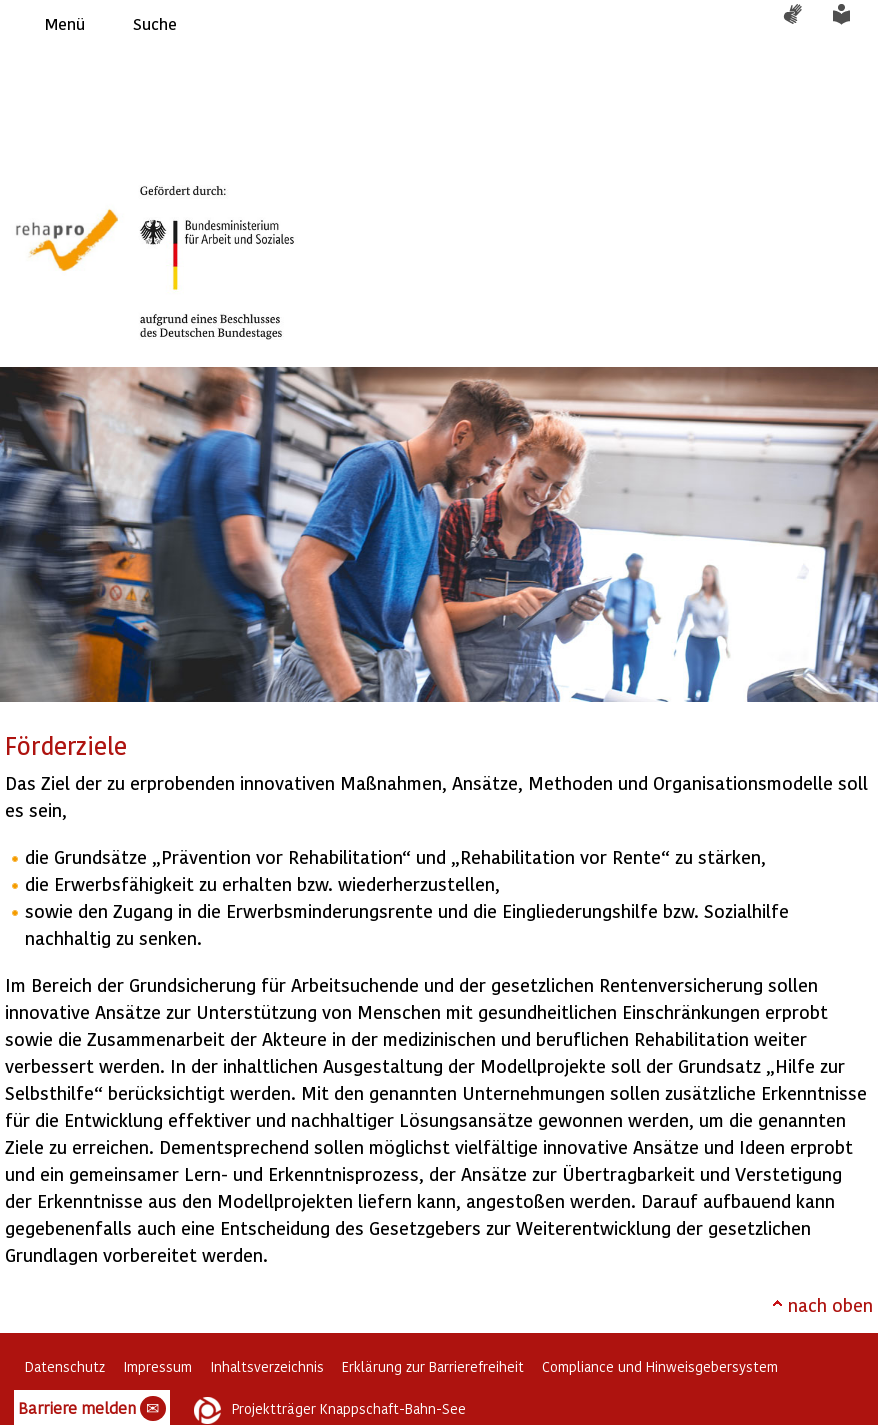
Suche (155, 23)
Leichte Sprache (853, 24)
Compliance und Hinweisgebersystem (660, 1366)
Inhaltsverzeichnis (267, 1366)
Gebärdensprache (803, 24)
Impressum (157, 1366)
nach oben (830, 1304)
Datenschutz (65, 1366)
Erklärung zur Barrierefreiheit (433, 1366)
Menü (65, 23)
